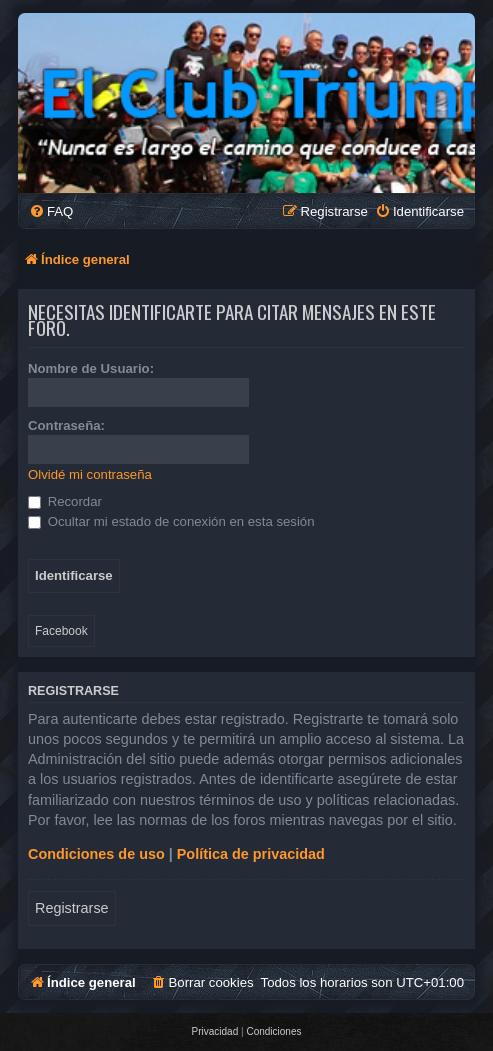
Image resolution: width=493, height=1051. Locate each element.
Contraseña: (66, 425)
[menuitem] (51, 211)
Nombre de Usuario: (91, 368)
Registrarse (72, 908)
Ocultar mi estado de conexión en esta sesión (171, 521)
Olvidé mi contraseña (90, 474)
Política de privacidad (251, 854)
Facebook (61, 631)
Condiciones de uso (96, 854)
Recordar (65, 501)
